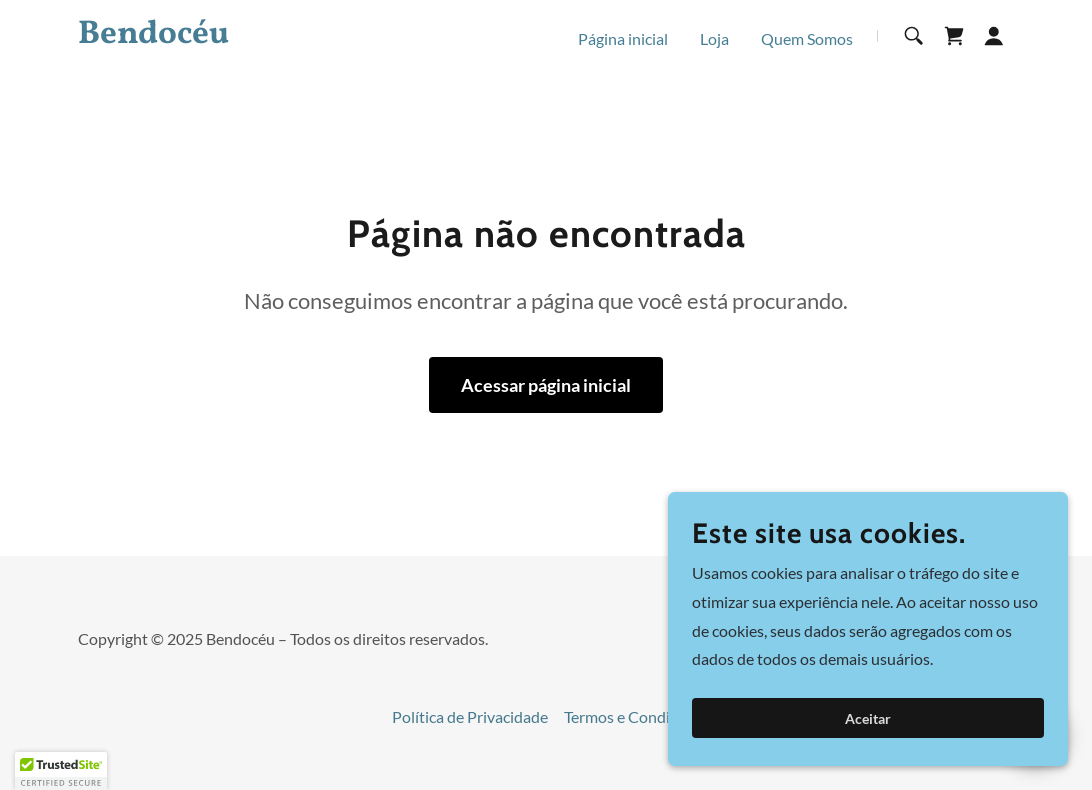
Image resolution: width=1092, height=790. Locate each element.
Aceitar (868, 718)
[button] (994, 36)
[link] (242, 36)
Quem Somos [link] (807, 38)
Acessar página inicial (546, 385)
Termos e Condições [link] (632, 716)
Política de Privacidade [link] (470, 716)
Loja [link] (714, 38)
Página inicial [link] (623, 38)
